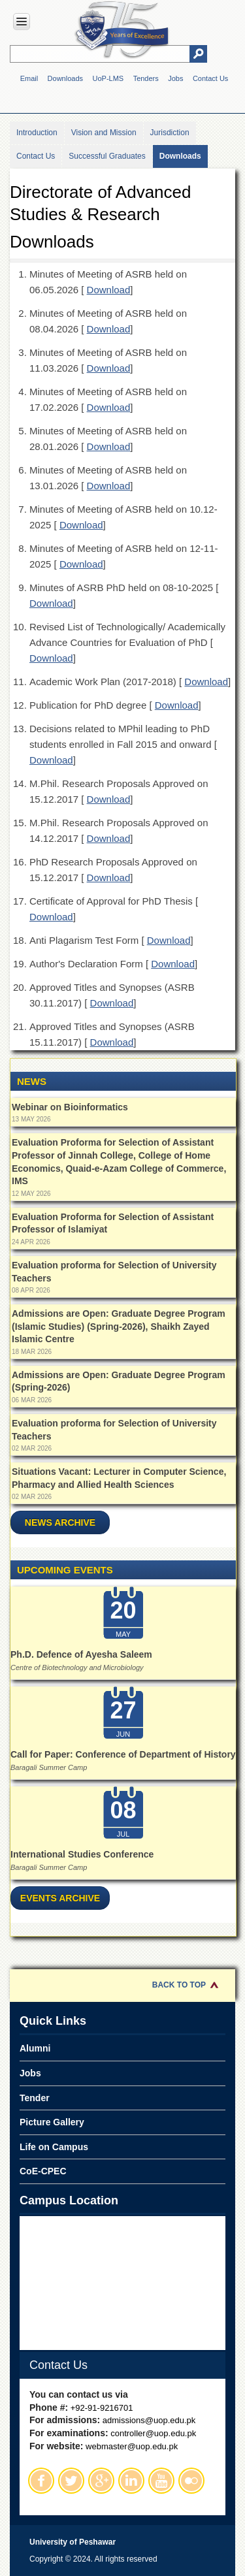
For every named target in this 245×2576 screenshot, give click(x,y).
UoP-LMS (107, 78)
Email (29, 78)
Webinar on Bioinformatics (70, 1107)
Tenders (146, 78)
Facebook (41, 2480)
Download (109, 289)
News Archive (60, 1522)
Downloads (65, 78)
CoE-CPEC (43, 2171)
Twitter (71, 2480)
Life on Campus (54, 2147)
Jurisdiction (169, 132)
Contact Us (210, 78)
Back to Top (179, 1985)
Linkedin (131, 2480)
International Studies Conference (82, 1854)
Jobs (175, 78)
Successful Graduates (107, 156)
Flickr (191, 2480)
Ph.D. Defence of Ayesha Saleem (81, 1654)
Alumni (35, 2048)
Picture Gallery (52, 2122)
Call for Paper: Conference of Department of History (123, 1754)
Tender (35, 2098)
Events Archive (60, 1898)
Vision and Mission (104, 132)
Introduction (36, 132)
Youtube (161, 2480)
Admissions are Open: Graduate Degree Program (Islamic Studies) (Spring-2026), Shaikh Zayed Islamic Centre (118, 1326)
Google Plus (101, 2480)
